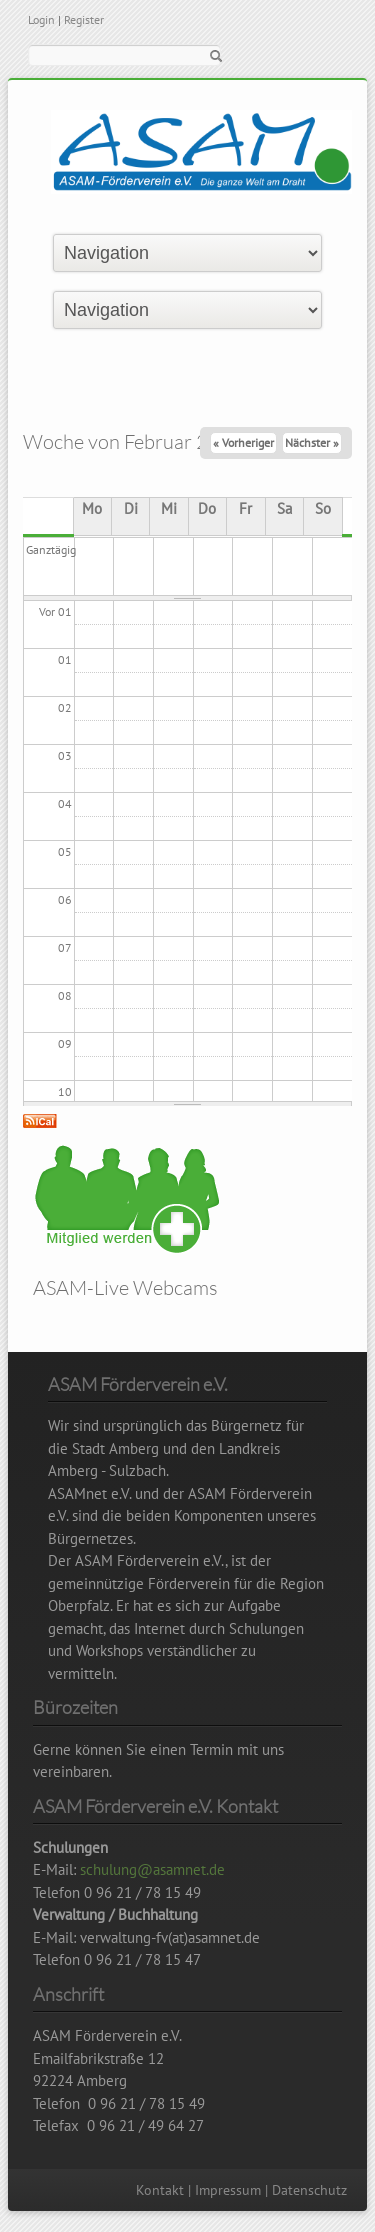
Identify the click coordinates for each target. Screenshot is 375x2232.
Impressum (228, 2190)
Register (84, 19)
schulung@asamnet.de (152, 1869)
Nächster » (312, 442)
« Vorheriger (243, 442)
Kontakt (160, 2190)
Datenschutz (309, 2190)
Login (41, 19)
